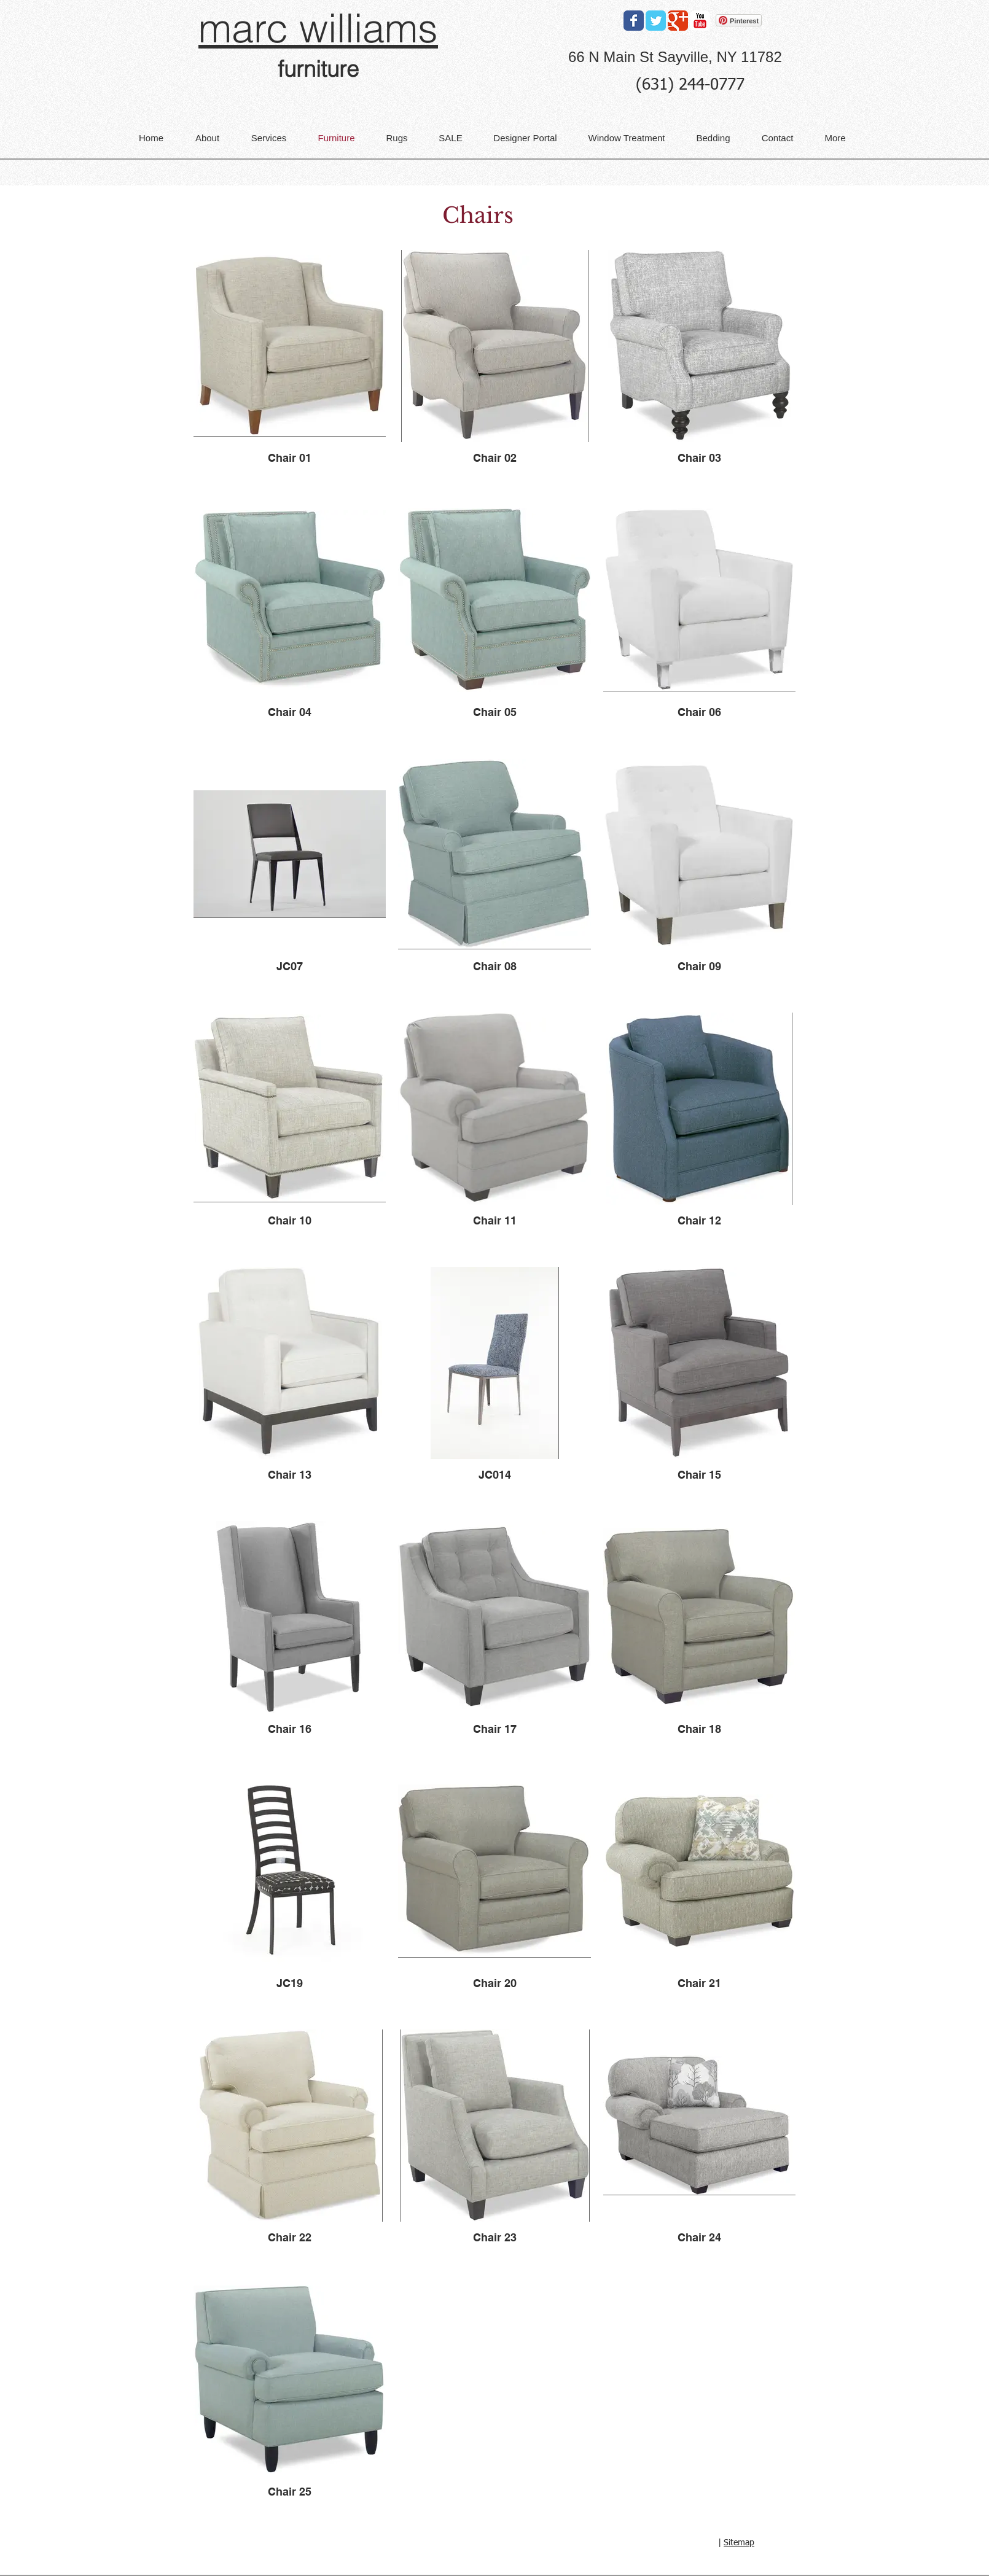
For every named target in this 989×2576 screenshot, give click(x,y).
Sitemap (739, 2543)
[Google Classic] (678, 20)
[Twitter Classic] (656, 20)
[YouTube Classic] (700, 20)
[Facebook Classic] (634, 20)
